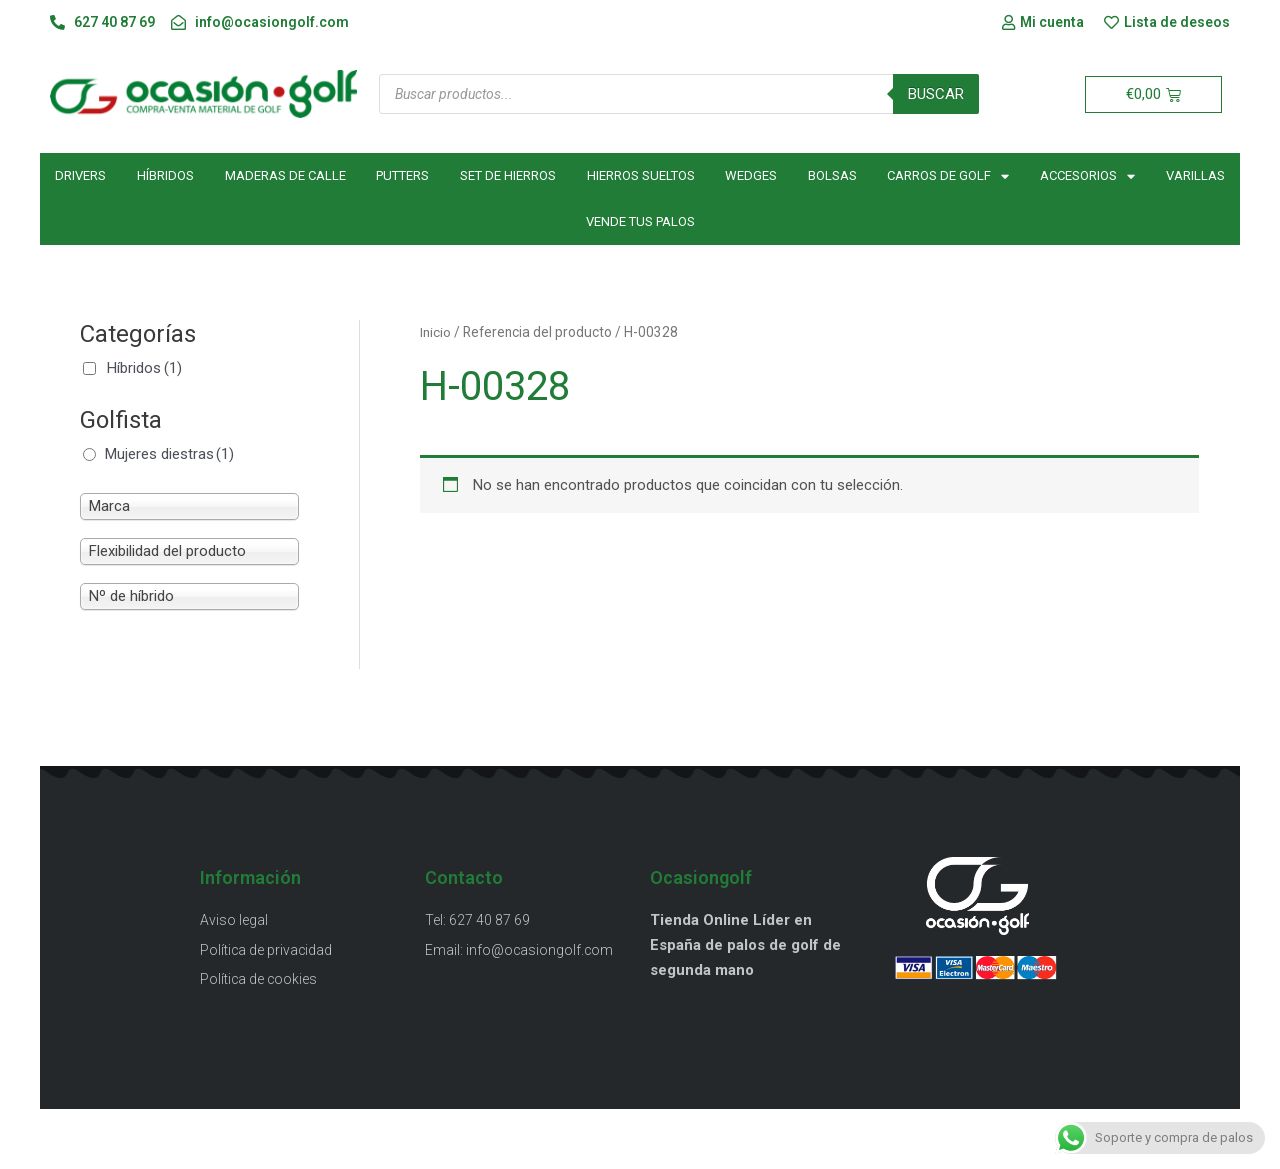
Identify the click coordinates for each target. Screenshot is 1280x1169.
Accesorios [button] (1087, 176)
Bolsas (832, 176)
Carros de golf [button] (948, 176)
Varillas (1195, 176)
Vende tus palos (640, 222)
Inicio (435, 333)
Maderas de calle (285, 176)
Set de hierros (508, 176)
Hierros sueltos (641, 176)
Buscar (936, 94)
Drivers (80, 176)
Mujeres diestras (169, 454)
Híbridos (165, 176)
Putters (402, 176)
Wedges (751, 176)
